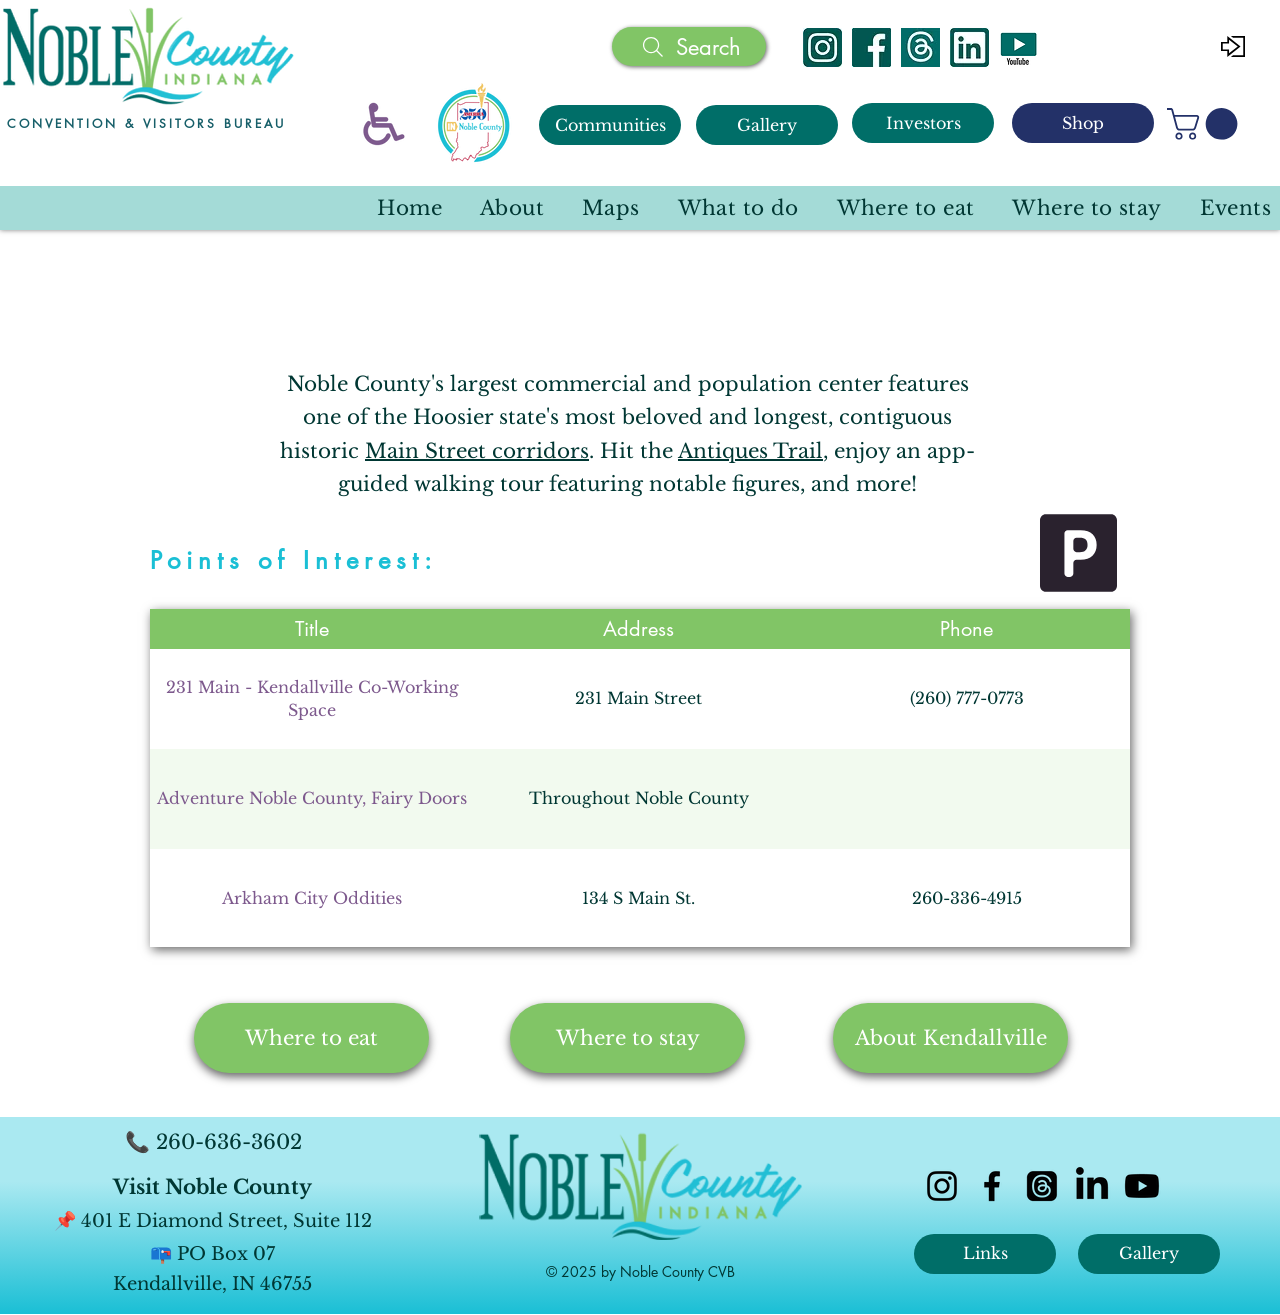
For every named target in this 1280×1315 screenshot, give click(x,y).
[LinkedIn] (1092, 1186)
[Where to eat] (311, 1038)
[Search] (689, 46)
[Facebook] (871, 47)
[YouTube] (1018, 47)
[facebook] (992, 1186)
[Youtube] (1142, 1186)
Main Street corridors (477, 451)
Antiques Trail (750, 451)
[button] (1206, 124)
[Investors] (923, 123)
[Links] (985, 1254)
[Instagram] (822, 47)
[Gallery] (767, 125)
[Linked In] (969, 47)
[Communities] (610, 125)
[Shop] (1083, 123)
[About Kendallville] (950, 1038)
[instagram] (942, 1186)
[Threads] (920, 47)
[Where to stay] (627, 1038)
